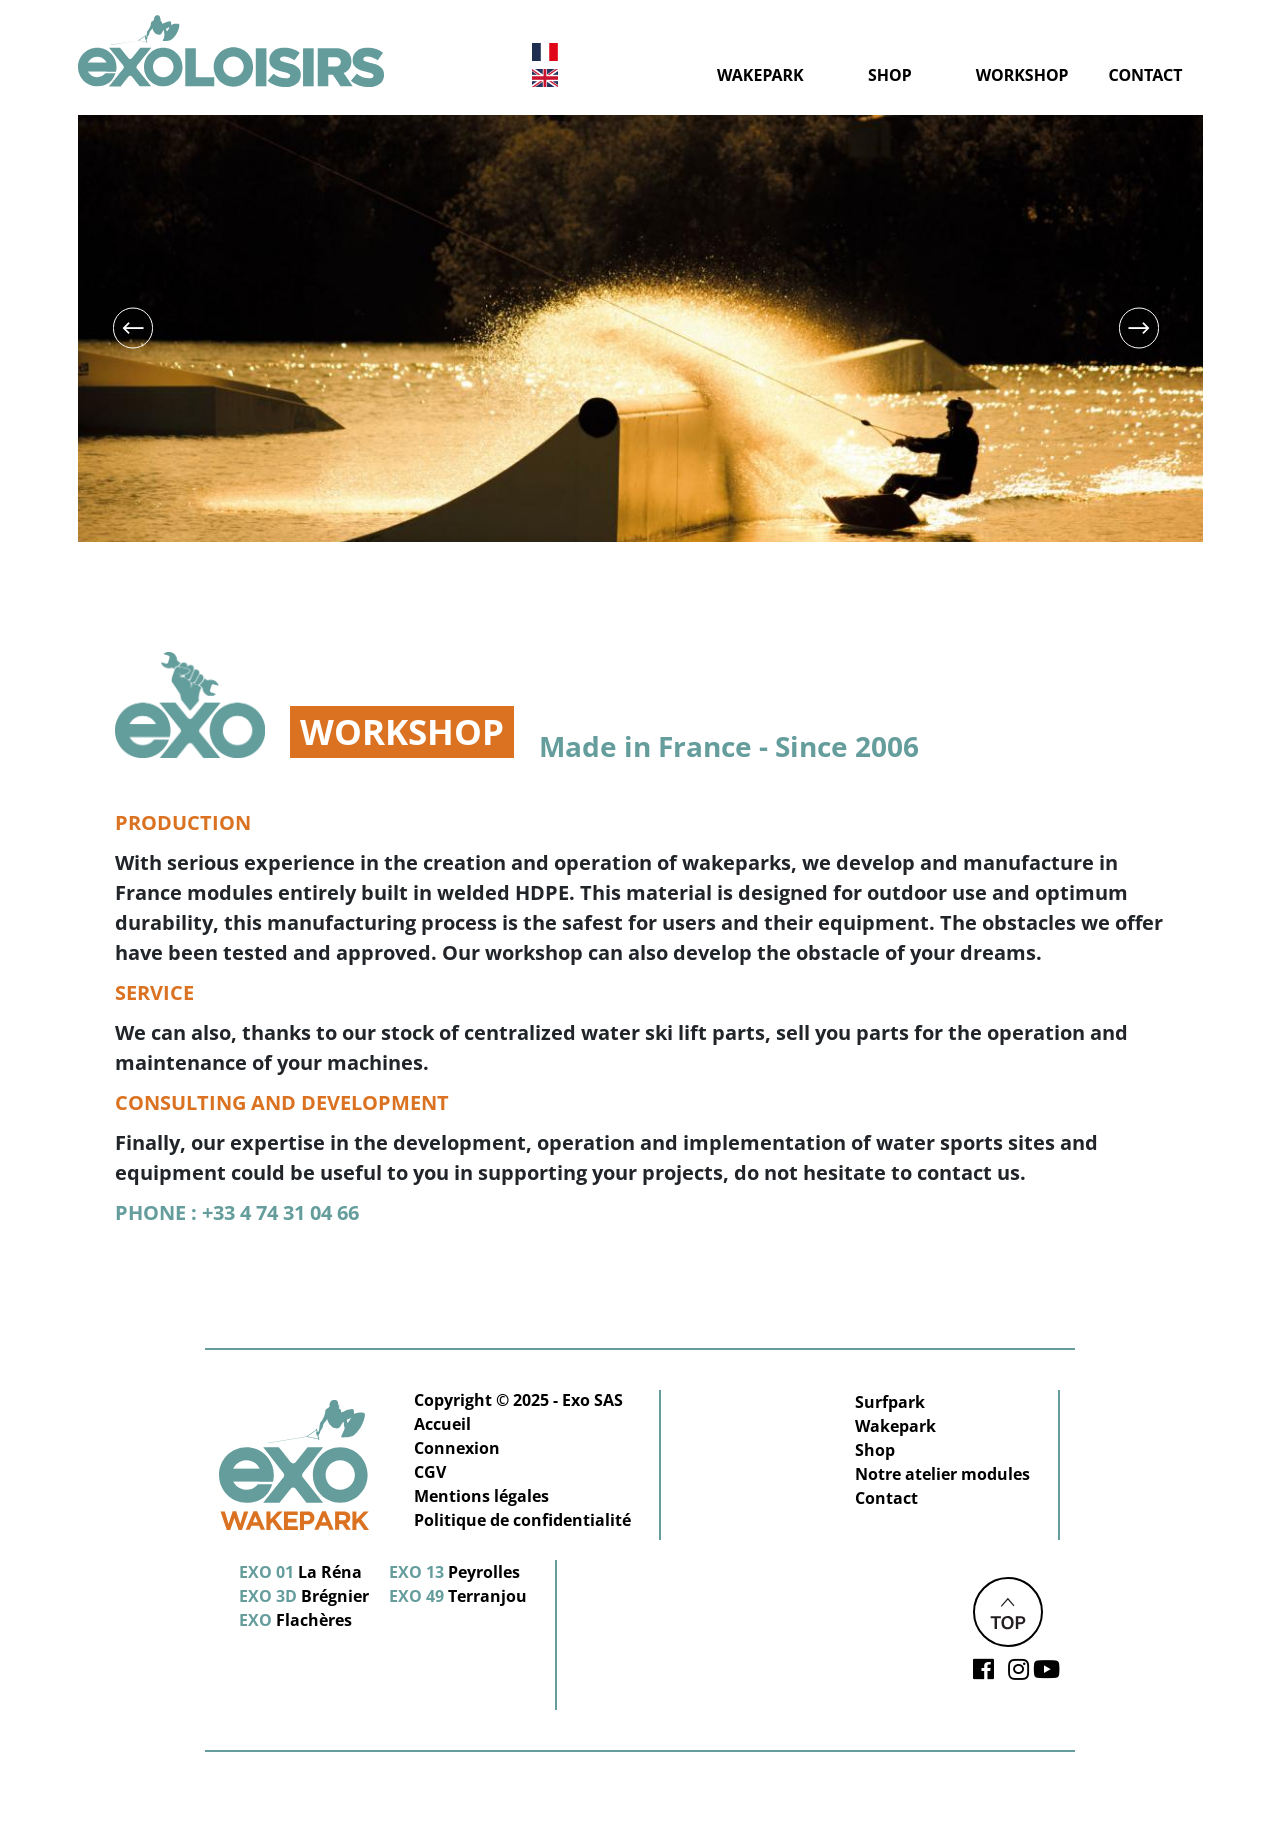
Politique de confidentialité (522, 1520)
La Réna (300, 1572)
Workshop (1022, 75)
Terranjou (458, 1596)
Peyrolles (454, 1572)
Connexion (457, 1448)
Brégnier (304, 1596)
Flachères (295, 1620)
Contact (1146, 75)
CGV (430, 1472)
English (545, 78)
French (545, 52)
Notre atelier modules (942, 1474)
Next (1138, 328)
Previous (132, 328)
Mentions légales (481, 1496)
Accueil (442, 1424)
